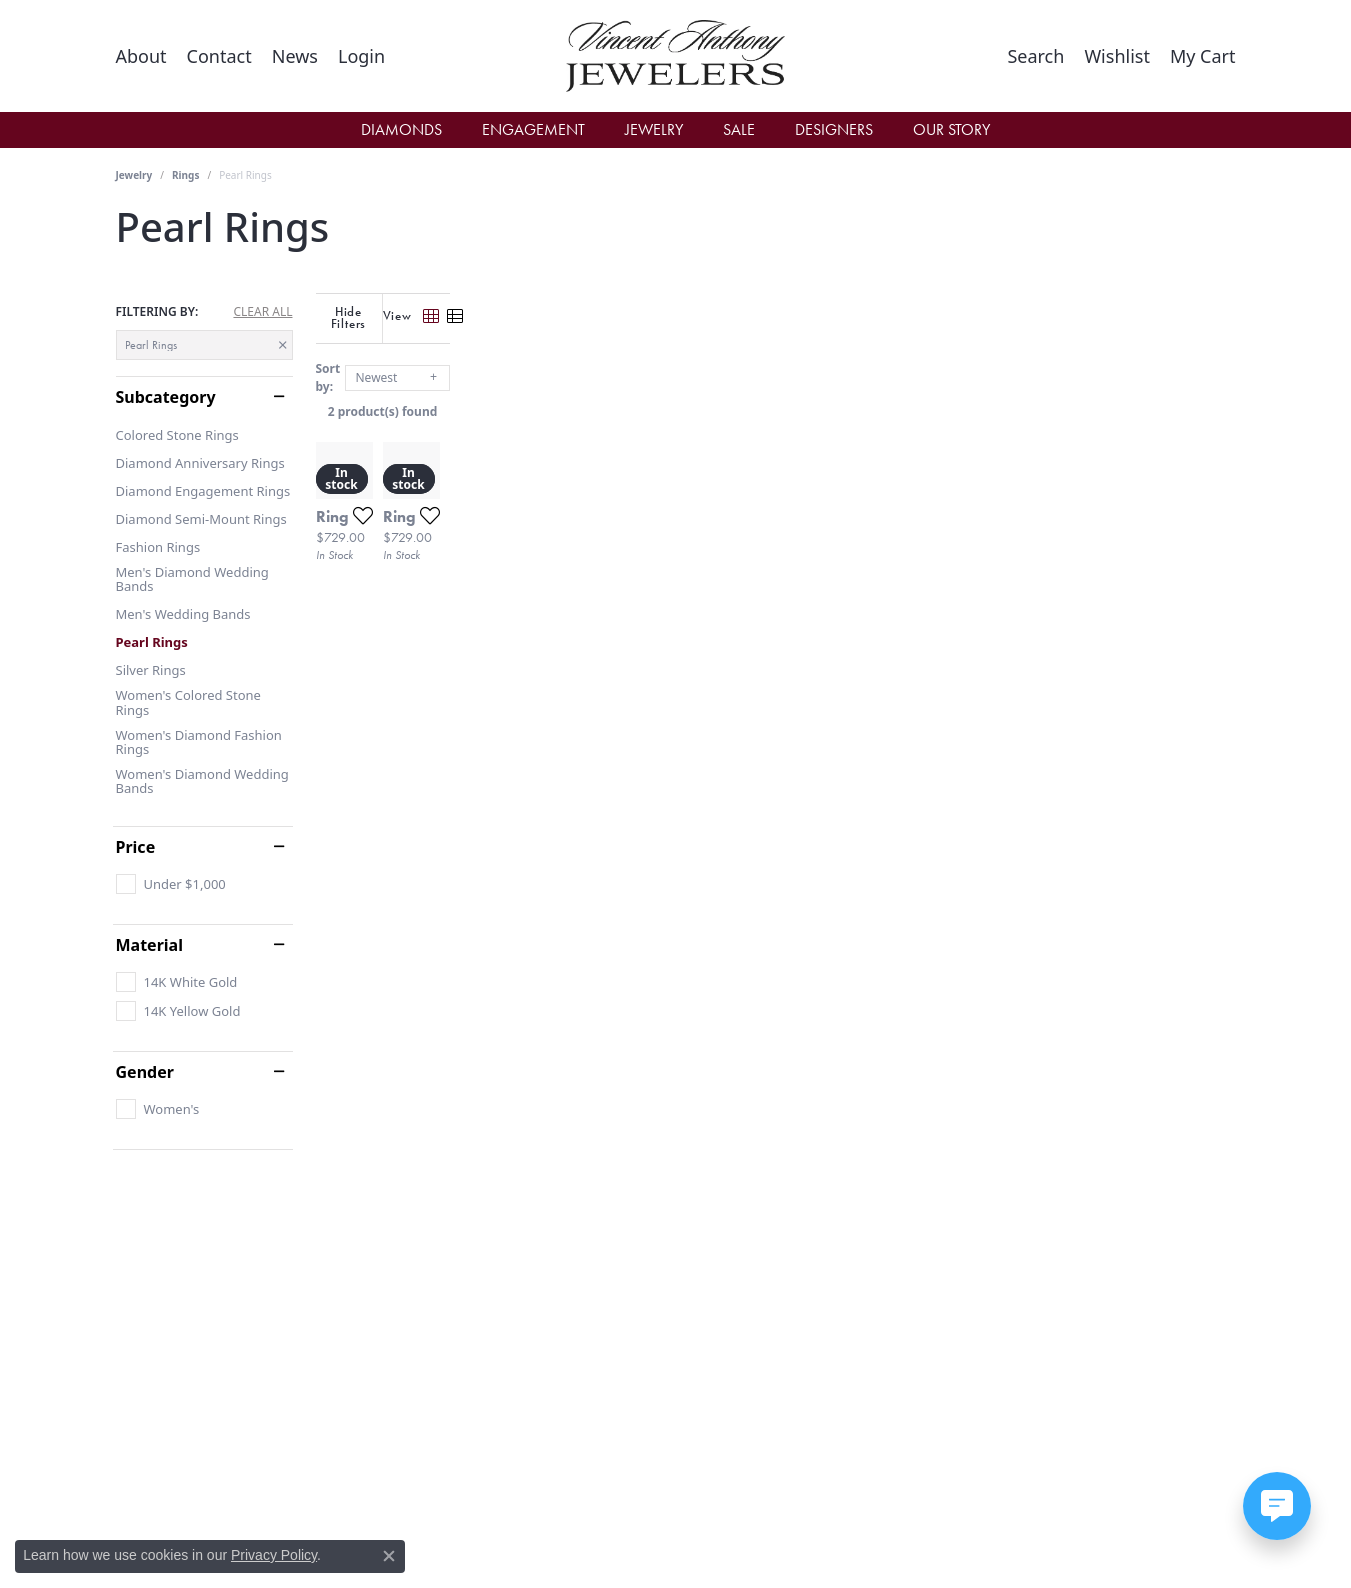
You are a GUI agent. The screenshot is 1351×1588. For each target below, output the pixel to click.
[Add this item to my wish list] (600, 745)
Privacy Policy (274, 1555)
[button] (361, 56)
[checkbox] (171, 884)
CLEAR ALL (262, 312)
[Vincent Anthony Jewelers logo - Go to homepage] (675, 56)
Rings (185, 175)
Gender (145, 1072)
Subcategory (166, 397)
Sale (739, 129)
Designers (834, 129)
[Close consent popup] (389, 1556)
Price (136, 847)
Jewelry (654, 129)
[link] (141, 56)
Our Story (951, 129)
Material (149, 945)
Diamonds (401, 129)
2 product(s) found (776, 398)
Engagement (533, 129)
